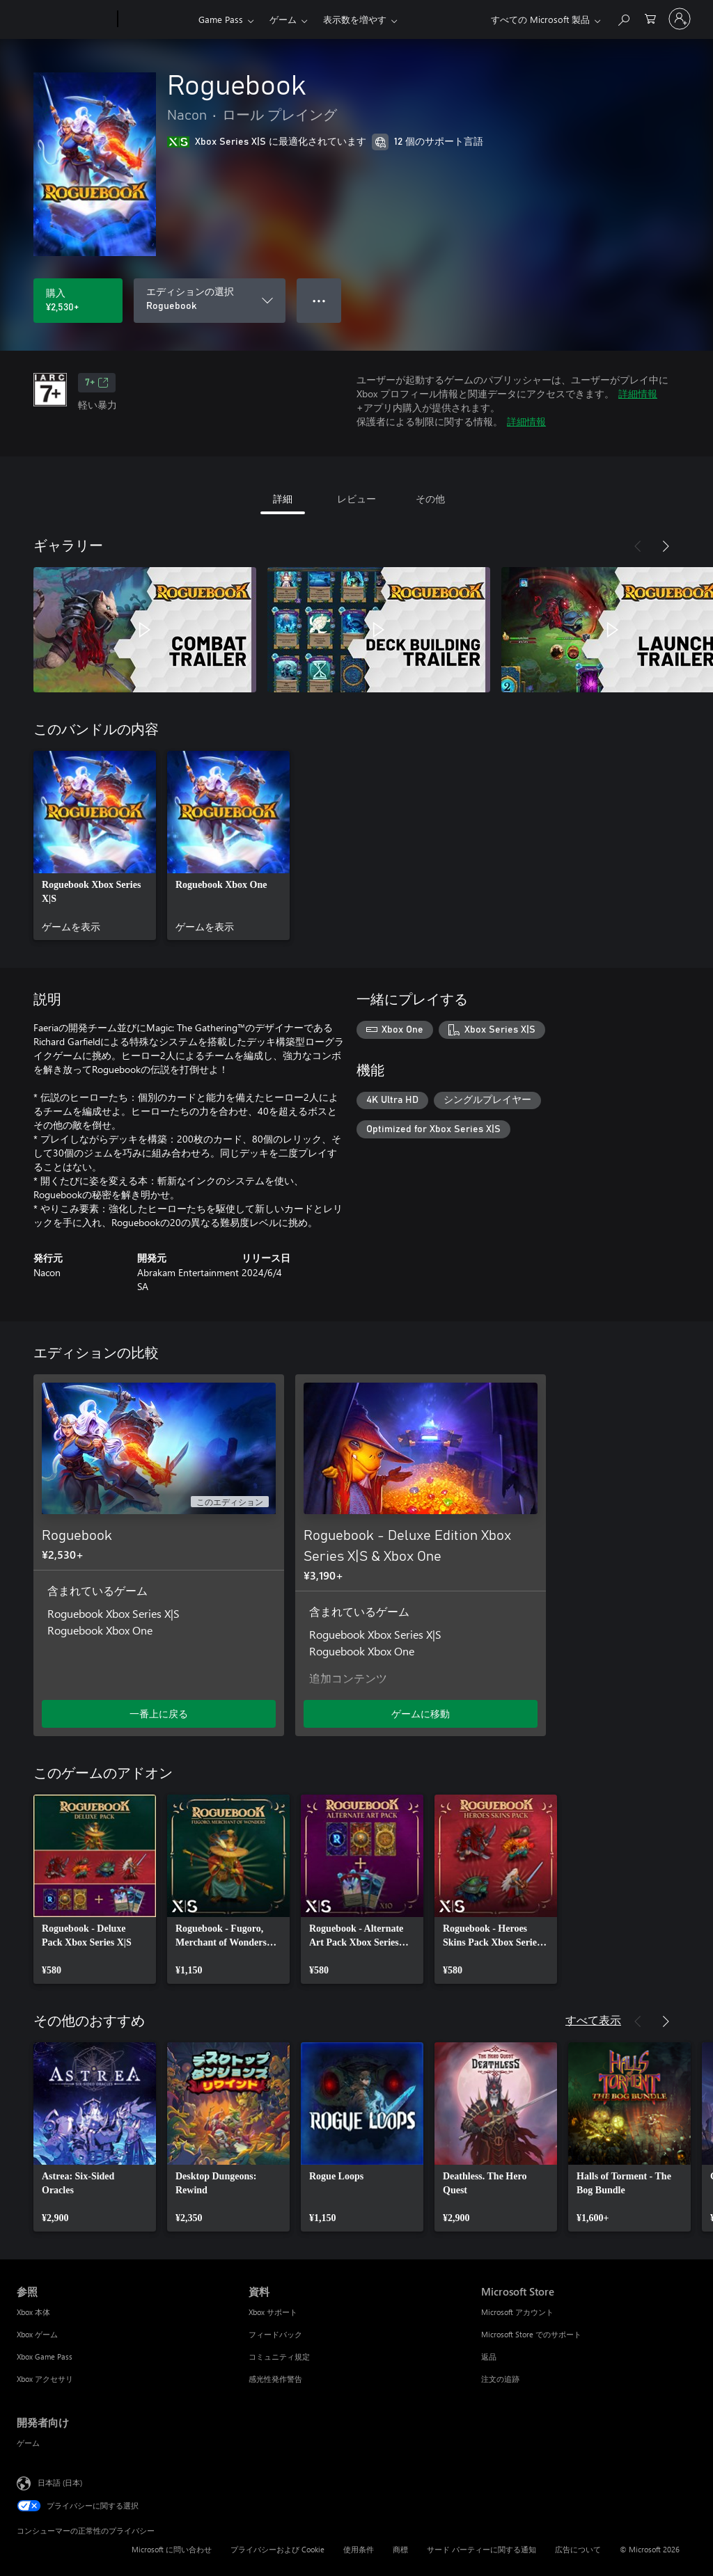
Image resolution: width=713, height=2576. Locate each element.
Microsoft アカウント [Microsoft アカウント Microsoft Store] (517, 2311)
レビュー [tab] (356, 498)
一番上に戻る (159, 1713)
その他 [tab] (430, 498)
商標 (400, 2549)
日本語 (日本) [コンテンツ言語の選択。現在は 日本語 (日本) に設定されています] (60, 2482)
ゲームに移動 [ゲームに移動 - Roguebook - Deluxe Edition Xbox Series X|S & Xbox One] (420, 1713)
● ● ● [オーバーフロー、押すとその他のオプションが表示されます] (319, 300)
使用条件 (358, 2549)
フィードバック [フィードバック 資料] (275, 2334)
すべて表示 (593, 2019)
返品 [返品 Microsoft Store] (488, 2356)
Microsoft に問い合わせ (172, 2549)
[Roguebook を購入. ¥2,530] (78, 300)
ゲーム (283, 19)
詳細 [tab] (282, 498)
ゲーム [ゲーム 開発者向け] (28, 2442)
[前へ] (638, 546)
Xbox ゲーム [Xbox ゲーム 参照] (37, 2334)
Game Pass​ (220, 19)
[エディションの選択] (209, 300)
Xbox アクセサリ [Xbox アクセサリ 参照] (45, 2378)
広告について (578, 2549)
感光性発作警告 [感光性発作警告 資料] (275, 2378)
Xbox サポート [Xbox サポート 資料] (273, 2311)
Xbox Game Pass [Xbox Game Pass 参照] (44, 2356)
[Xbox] (156, 19)
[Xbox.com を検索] (623, 17)
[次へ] (666, 546)
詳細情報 (637, 393)
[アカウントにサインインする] (679, 18)
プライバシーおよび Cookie (277, 2549)
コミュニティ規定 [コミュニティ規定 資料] (279, 2356)
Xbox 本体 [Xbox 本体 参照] (33, 2311)
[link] (94, 845)
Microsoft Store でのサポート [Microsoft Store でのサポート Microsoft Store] (531, 2334)
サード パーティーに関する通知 (481, 2549)
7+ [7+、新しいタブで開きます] (97, 382)
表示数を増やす (354, 19)
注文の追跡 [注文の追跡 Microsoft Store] (500, 2378)
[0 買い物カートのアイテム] (650, 17)
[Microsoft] (64, 19)
